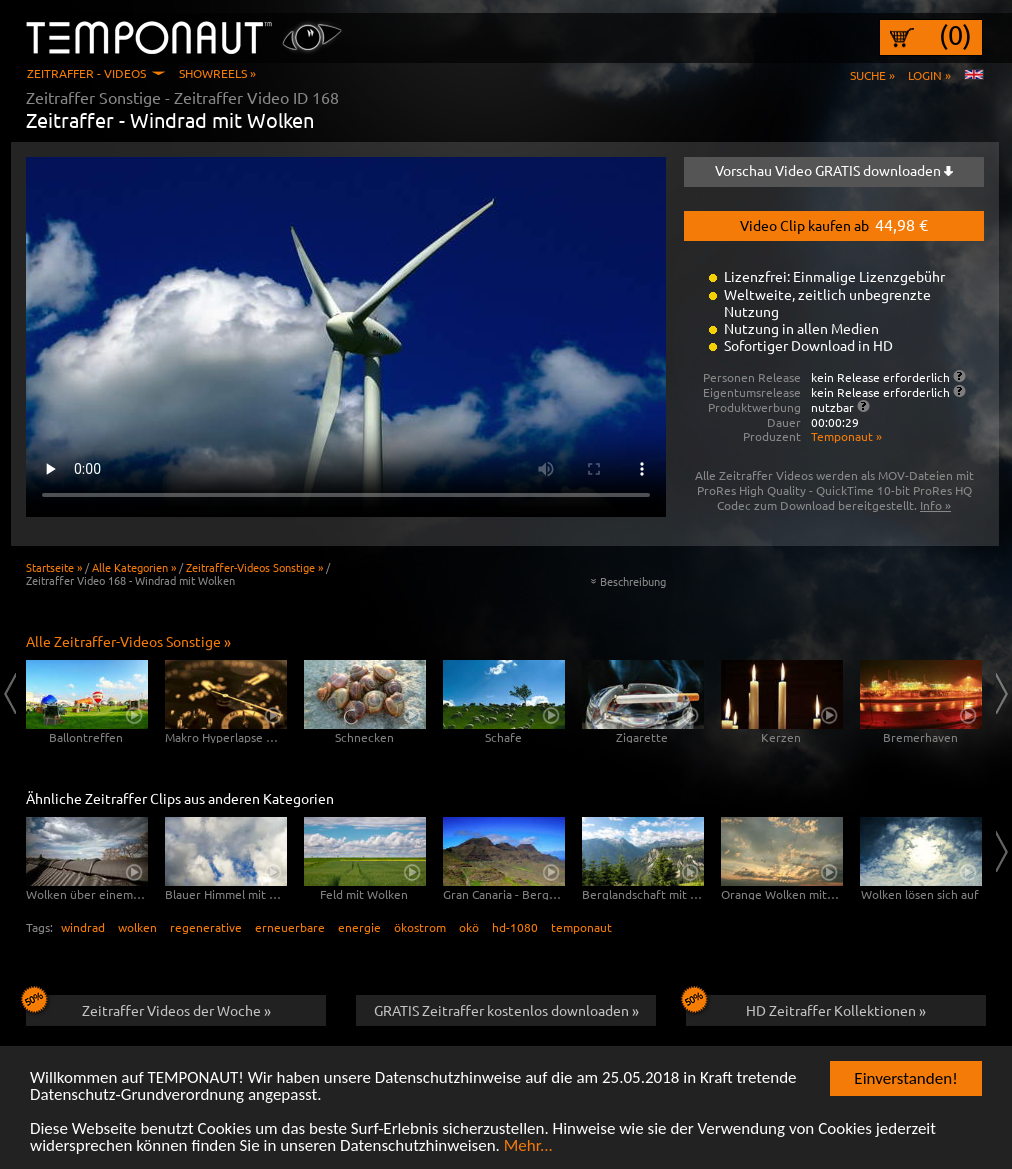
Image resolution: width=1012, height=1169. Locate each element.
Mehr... (528, 1146)
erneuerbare (290, 927)
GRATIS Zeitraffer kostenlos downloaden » (506, 1010)
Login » (929, 75)
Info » (935, 505)
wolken (137, 927)
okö (469, 927)
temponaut (581, 927)
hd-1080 (515, 927)
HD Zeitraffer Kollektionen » (806, 1007)
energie (359, 927)
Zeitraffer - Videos (86, 73)
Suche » (872, 75)
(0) (955, 35)
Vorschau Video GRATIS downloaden (834, 170)
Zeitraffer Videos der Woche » (148, 1007)
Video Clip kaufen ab (834, 224)
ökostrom (420, 927)
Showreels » (217, 73)
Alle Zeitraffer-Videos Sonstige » (128, 641)
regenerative (206, 927)
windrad (83, 927)
